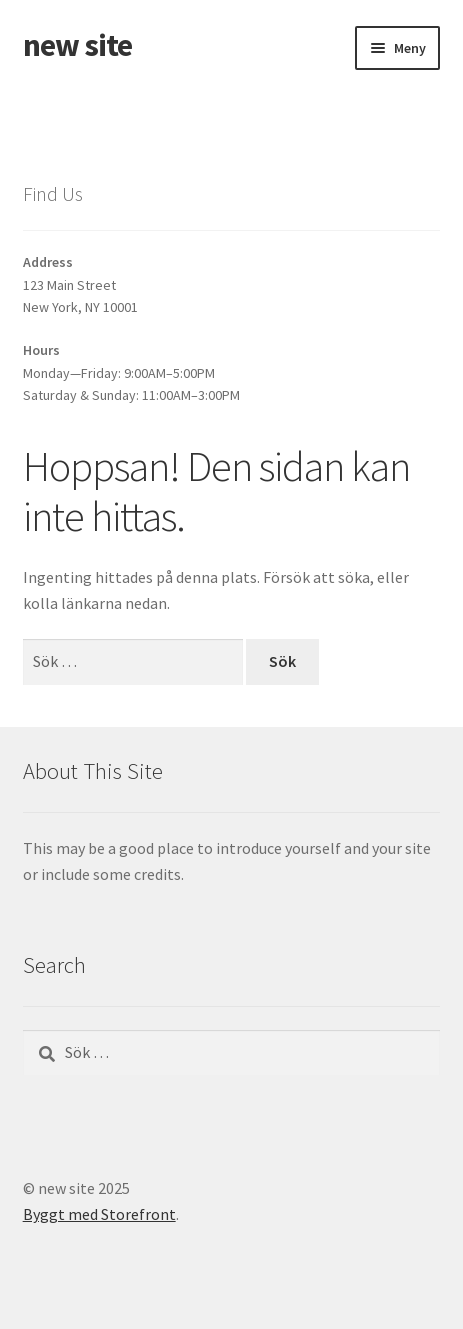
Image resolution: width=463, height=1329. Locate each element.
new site (77, 45)
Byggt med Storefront (99, 1214)
